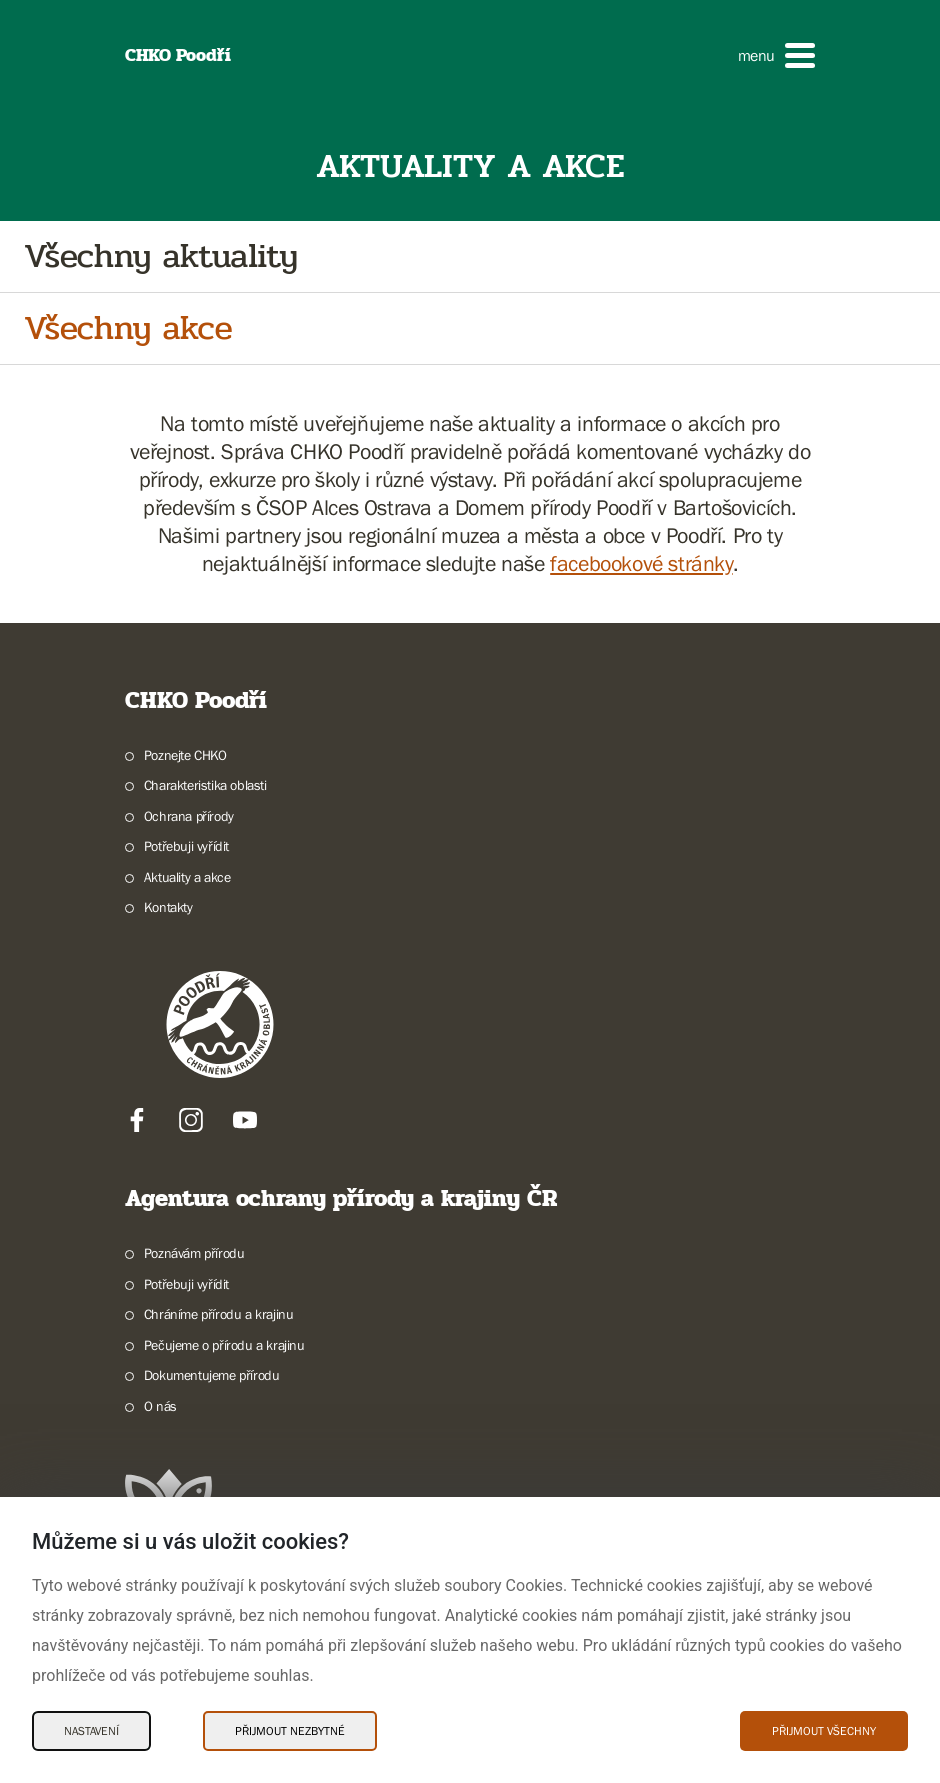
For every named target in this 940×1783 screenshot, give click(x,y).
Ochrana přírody (189, 816)
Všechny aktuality (161, 256)
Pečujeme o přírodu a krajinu (224, 1345)
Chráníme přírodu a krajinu (219, 1314)
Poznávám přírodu (194, 1253)
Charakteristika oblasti (205, 785)
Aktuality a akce (187, 877)
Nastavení (91, 1731)
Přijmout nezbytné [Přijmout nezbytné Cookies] (290, 1731)
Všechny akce (128, 328)
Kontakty (168, 907)
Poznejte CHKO (185, 755)
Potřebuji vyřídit (186, 846)
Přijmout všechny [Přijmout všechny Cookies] (824, 1731)
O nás (160, 1406)
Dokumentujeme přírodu (212, 1375)
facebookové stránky (641, 563)
